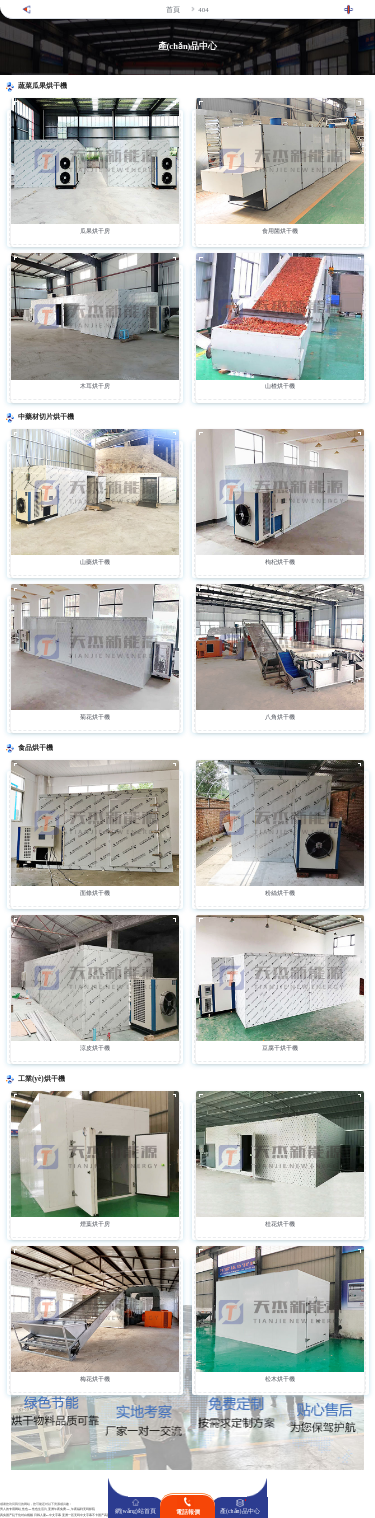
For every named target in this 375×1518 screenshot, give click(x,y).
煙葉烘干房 (95, 1224)
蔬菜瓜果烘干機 (42, 86)
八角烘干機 (280, 717)
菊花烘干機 (95, 717)
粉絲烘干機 (280, 893)
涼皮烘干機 (95, 1048)
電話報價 (188, 1512)
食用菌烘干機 (280, 231)
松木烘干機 (280, 1379)
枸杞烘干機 (280, 562)
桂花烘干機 (280, 1224)
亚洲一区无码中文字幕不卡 (80, 1515)
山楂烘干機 (280, 386)
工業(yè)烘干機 (41, 1079)
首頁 (173, 9)
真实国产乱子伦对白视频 (16, 1515)
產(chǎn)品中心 (240, 1511)
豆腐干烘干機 (280, 1048)
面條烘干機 (95, 893)
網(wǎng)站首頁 (135, 1511)
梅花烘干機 (95, 1379)
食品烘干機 (35, 748)
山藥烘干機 (95, 562)
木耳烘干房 (95, 386)
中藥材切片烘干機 (46, 417)
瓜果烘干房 (95, 231)
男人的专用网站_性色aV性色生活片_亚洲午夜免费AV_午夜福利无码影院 (47, 1509)
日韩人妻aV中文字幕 (47, 1515)
